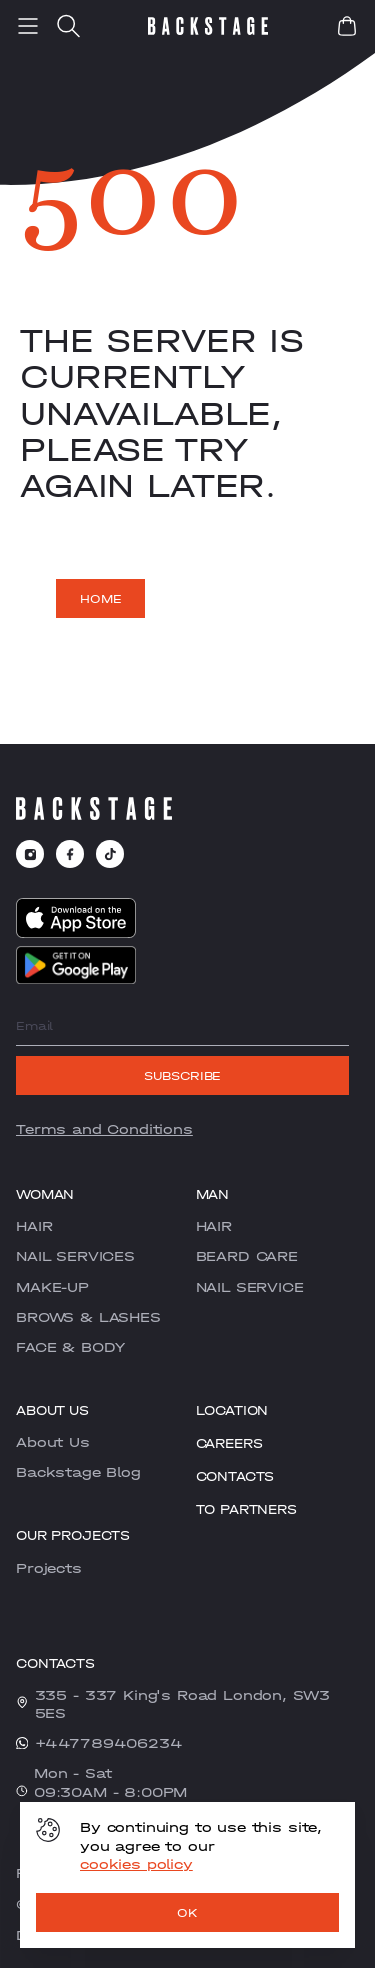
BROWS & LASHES (88, 1317)
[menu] (28, 26)
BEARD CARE (247, 1256)
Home (100, 599)
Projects (49, 1568)
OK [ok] (187, 1913)
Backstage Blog (78, 1472)
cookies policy (136, 1864)
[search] (68, 26)
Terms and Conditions (104, 1129)
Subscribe (183, 1076)
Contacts (235, 1476)
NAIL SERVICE (250, 1287)
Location (232, 1410)
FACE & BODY (70, 1347)
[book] (347, 26)
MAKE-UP (52, 1287)
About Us (53, 1442)
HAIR (34, 1226)
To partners (246, 1509)
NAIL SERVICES (75, 1256)
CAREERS (229, 1443)
